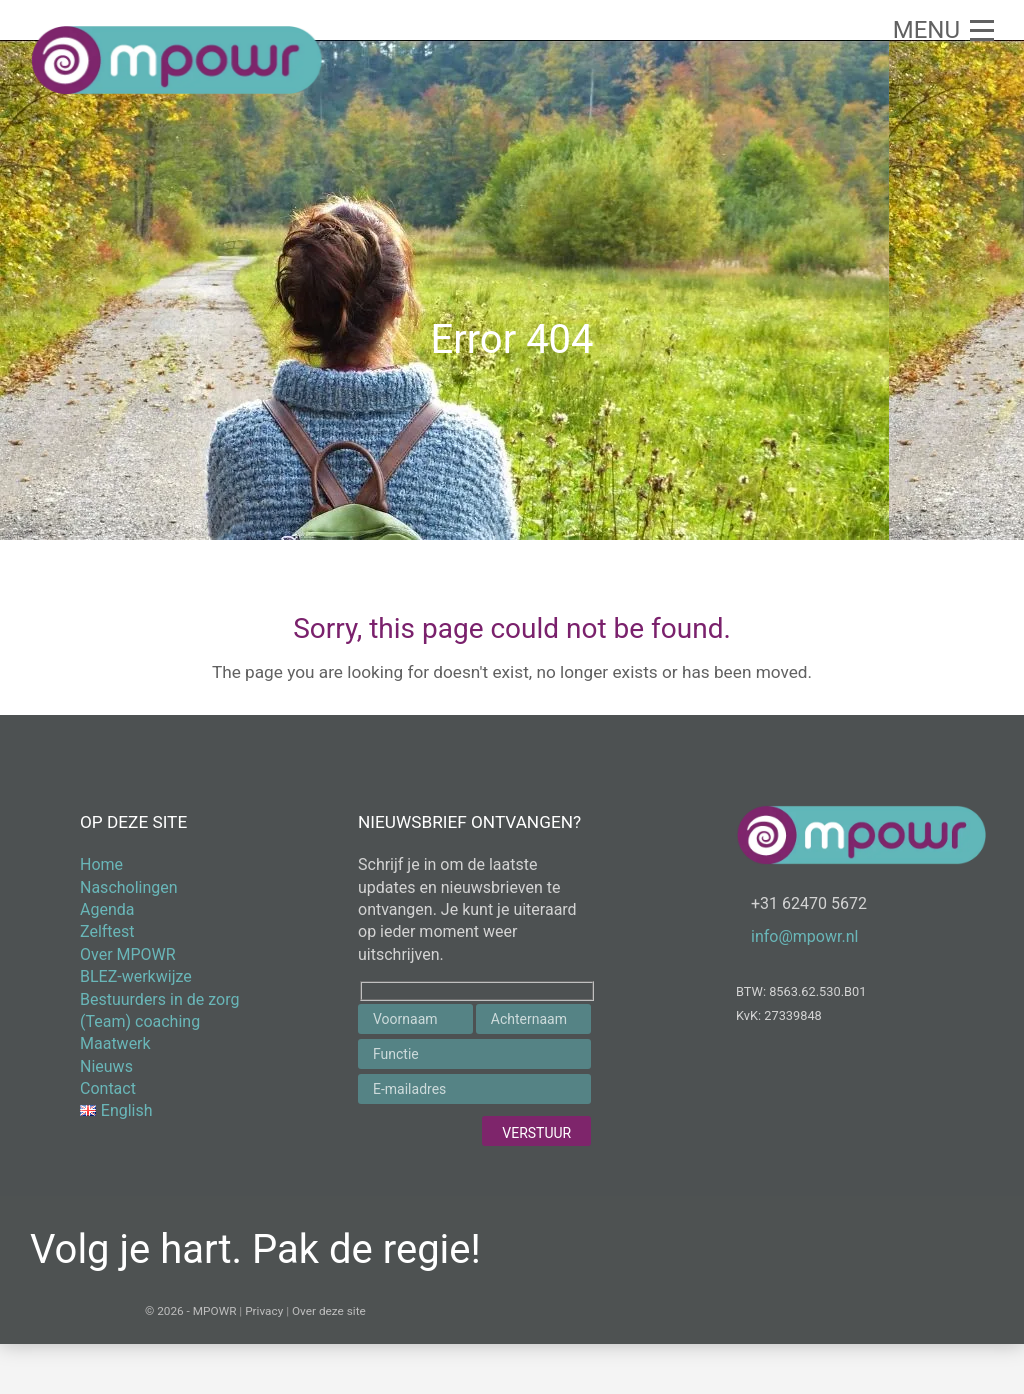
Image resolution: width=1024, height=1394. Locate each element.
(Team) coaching (140, 1021)
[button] (943, 30)
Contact (108, 1088)
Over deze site (329, 1311)
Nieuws (106, 1066)
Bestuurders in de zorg (159, 999)
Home (101, 864)
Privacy (264, 1311)
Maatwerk (115, 1043)
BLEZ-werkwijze (136, 976)
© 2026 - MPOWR (190, 1311)
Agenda (107, 909)
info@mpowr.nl (804, 936)
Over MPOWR (128, 954)
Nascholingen (129, 887)
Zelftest (107, 931)
